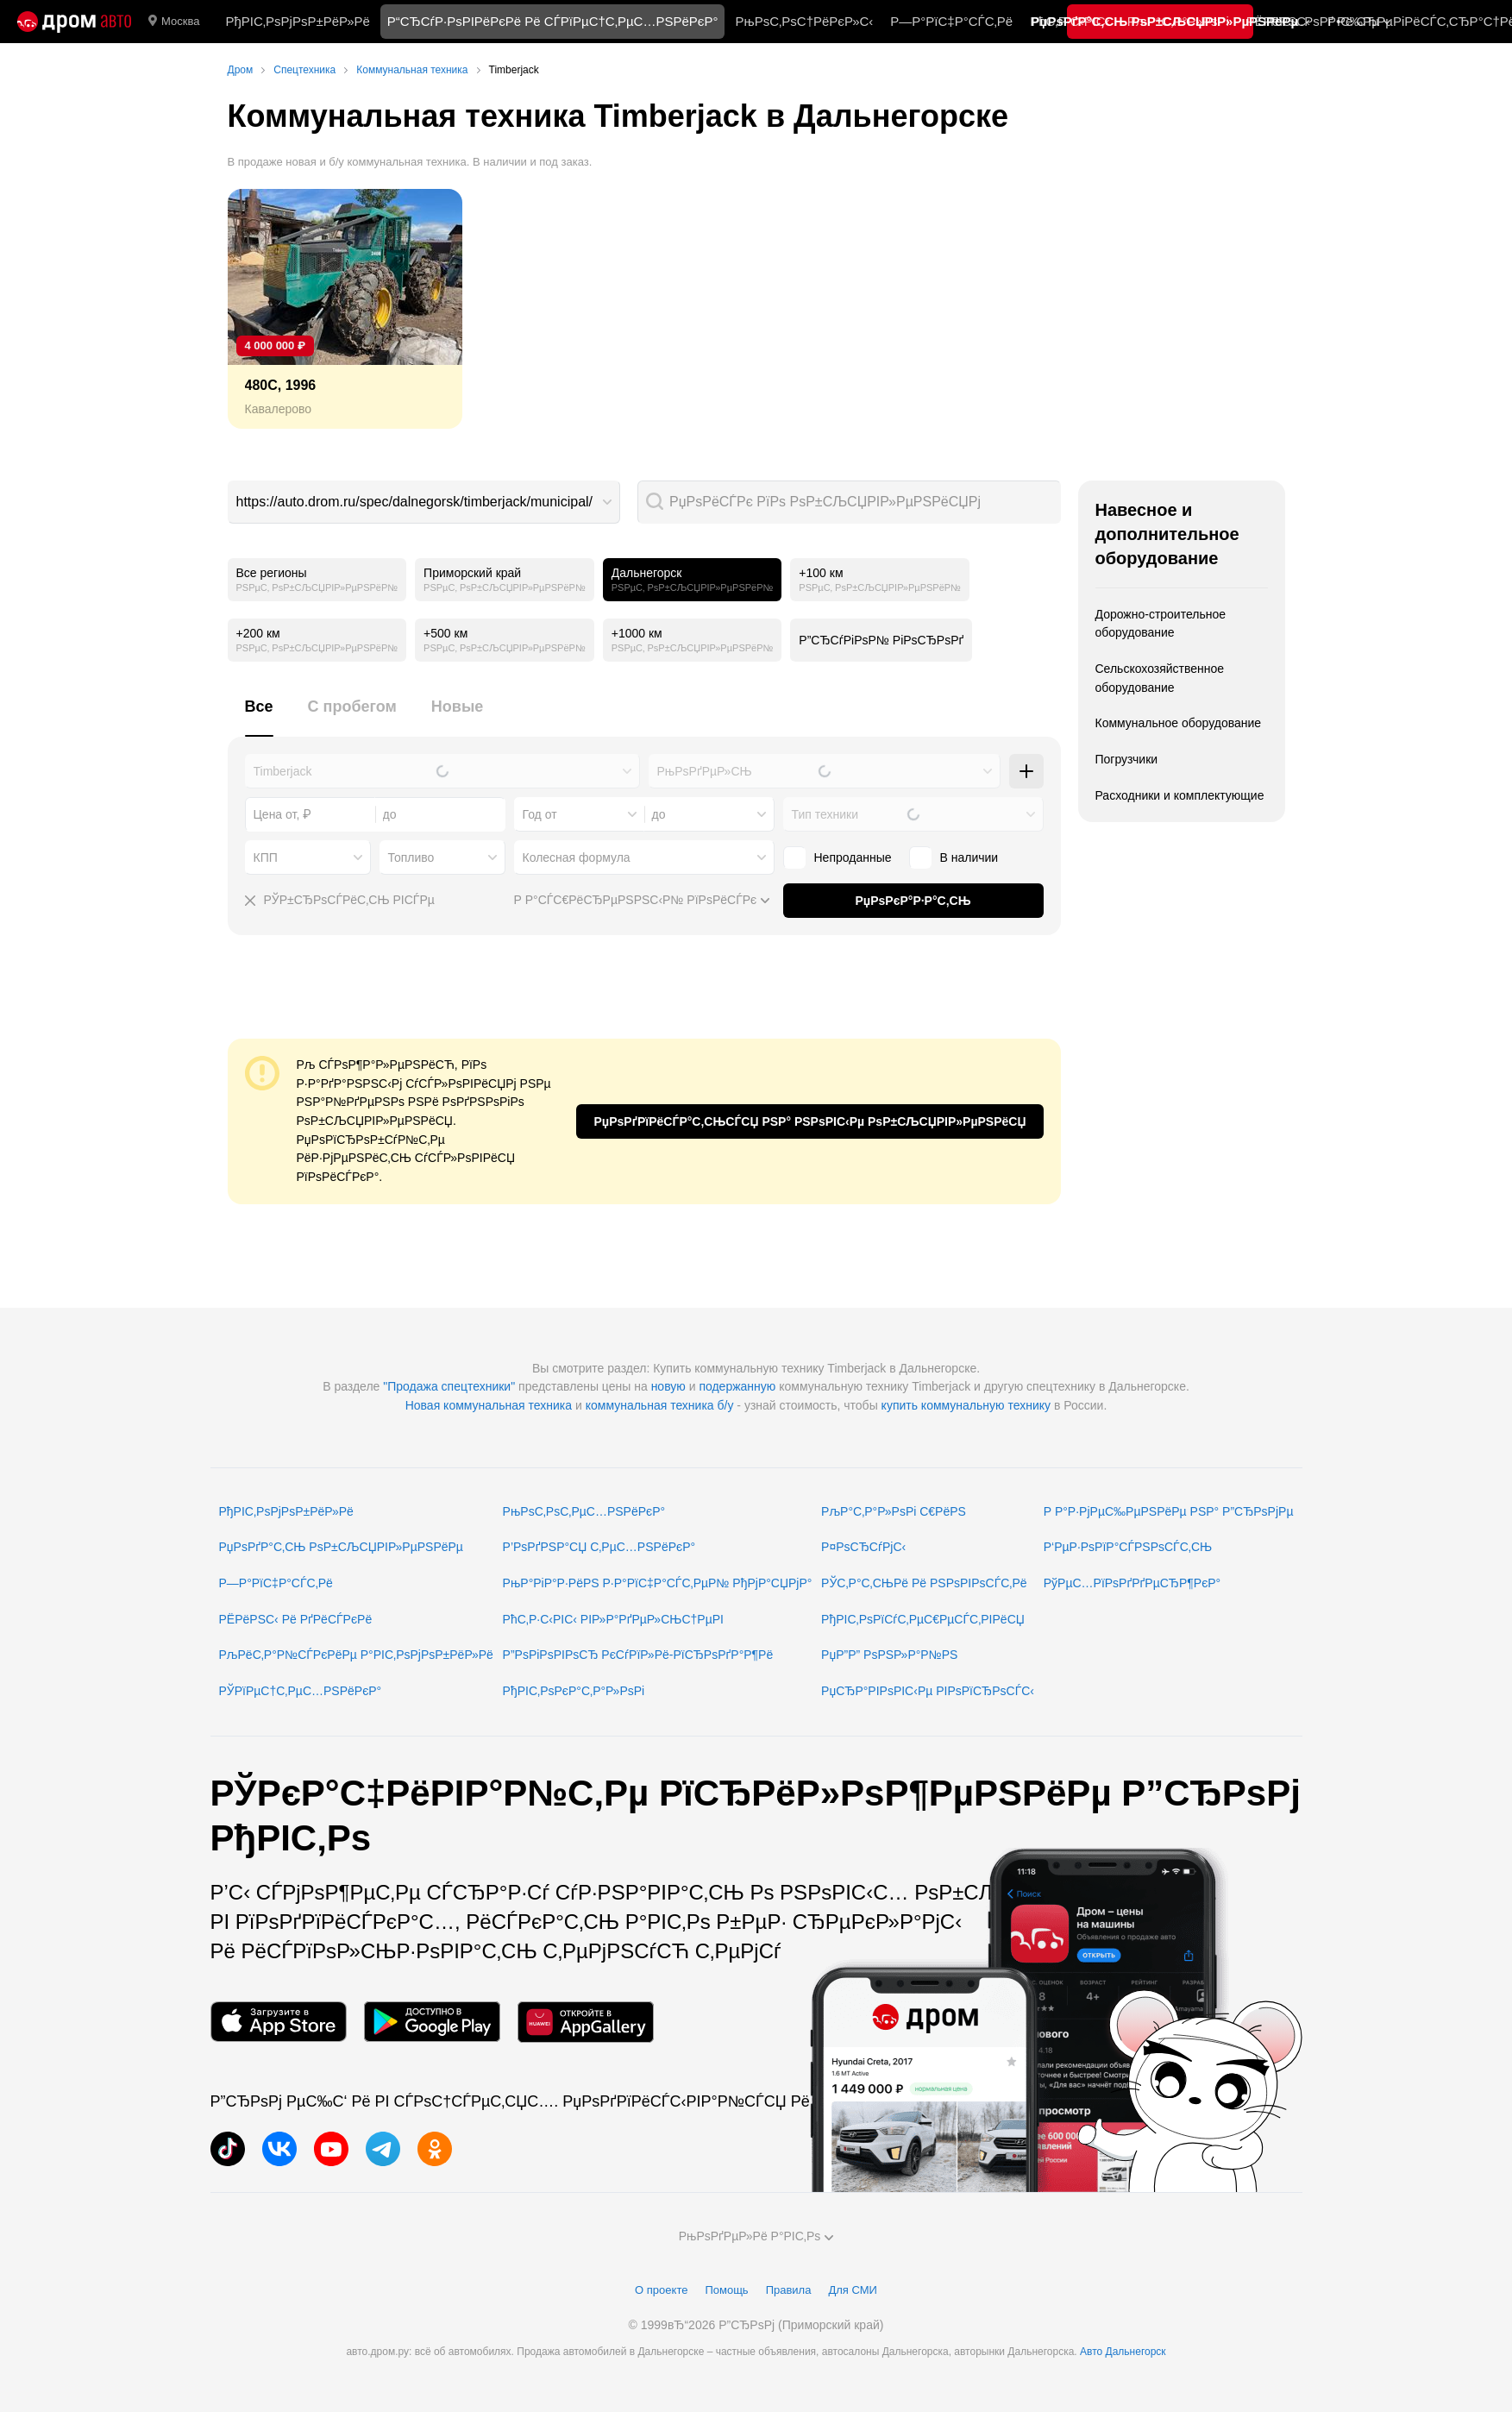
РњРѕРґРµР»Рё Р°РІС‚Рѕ (756, 2236)
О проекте (661, 2289)
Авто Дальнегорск (1123, 2352)
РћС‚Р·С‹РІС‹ (1070, 21)
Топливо (411, 857)
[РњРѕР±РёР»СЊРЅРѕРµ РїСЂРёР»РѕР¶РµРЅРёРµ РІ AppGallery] (586, 2022)
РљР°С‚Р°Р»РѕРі (1178, 21)
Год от (540, 814)
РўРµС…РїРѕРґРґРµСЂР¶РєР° (1132, 1583)
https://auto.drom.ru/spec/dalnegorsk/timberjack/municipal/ (414, 501)
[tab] (259, 716)
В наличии (954, 857)
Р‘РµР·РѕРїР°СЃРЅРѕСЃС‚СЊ (1128, 1547)
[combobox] (424, 502)
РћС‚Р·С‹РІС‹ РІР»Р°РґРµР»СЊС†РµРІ (613, 1619)
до (659, 814)
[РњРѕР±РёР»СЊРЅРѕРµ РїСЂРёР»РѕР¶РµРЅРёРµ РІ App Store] (278, 2022)
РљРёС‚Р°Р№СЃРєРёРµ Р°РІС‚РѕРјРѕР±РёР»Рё (356, 1654)
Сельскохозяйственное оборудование (1160, 678)
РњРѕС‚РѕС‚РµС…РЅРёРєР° (584, 1511)
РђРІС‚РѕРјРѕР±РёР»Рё (297, 21)
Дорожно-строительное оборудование (1161, 623)
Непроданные (837, 857)
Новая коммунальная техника (488, 1405)
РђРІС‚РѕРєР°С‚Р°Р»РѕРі (574, 1691)
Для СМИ (852, 2289)
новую (668, 1386)
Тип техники (825, 814)
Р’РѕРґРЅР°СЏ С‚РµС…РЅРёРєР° (599, 1547)
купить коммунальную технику (966, 1405)
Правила (789, 2289)
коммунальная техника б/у (660, 1405)
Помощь (726, 2289)
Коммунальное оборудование (1178, 723)
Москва (173, 21)
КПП (266, 857)
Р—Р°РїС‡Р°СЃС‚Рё (951, 21)
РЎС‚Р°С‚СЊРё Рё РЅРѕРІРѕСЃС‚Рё (924, 1583)
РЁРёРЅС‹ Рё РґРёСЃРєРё (296, 1619)
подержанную (737, 1386)
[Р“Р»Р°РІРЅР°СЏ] (74, 21)
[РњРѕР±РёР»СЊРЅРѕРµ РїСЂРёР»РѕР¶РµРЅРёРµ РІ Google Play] (432, 2022)
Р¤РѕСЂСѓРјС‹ (863, 1547)
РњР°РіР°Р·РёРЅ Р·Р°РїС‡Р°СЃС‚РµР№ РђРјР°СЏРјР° (657, 1583)
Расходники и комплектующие (1179, 795)
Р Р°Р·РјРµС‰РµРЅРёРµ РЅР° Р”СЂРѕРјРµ (1169, 1511)
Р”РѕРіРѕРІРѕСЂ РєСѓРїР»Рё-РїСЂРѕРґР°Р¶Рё (638, 1654)
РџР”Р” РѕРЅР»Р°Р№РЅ (889, 1654)
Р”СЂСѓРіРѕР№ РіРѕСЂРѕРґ (881, 640)
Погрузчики (1126, 759)
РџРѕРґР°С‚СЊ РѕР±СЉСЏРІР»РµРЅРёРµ (341, 1547)
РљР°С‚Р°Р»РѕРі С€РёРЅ (893, 1511)
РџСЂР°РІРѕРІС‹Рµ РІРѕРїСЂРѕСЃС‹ (927, 1691)
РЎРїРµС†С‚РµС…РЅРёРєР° (300, 1691)
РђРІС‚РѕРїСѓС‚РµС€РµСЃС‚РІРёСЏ (923, 1619)
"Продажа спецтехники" (449, 1386)
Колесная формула (577, 857)
